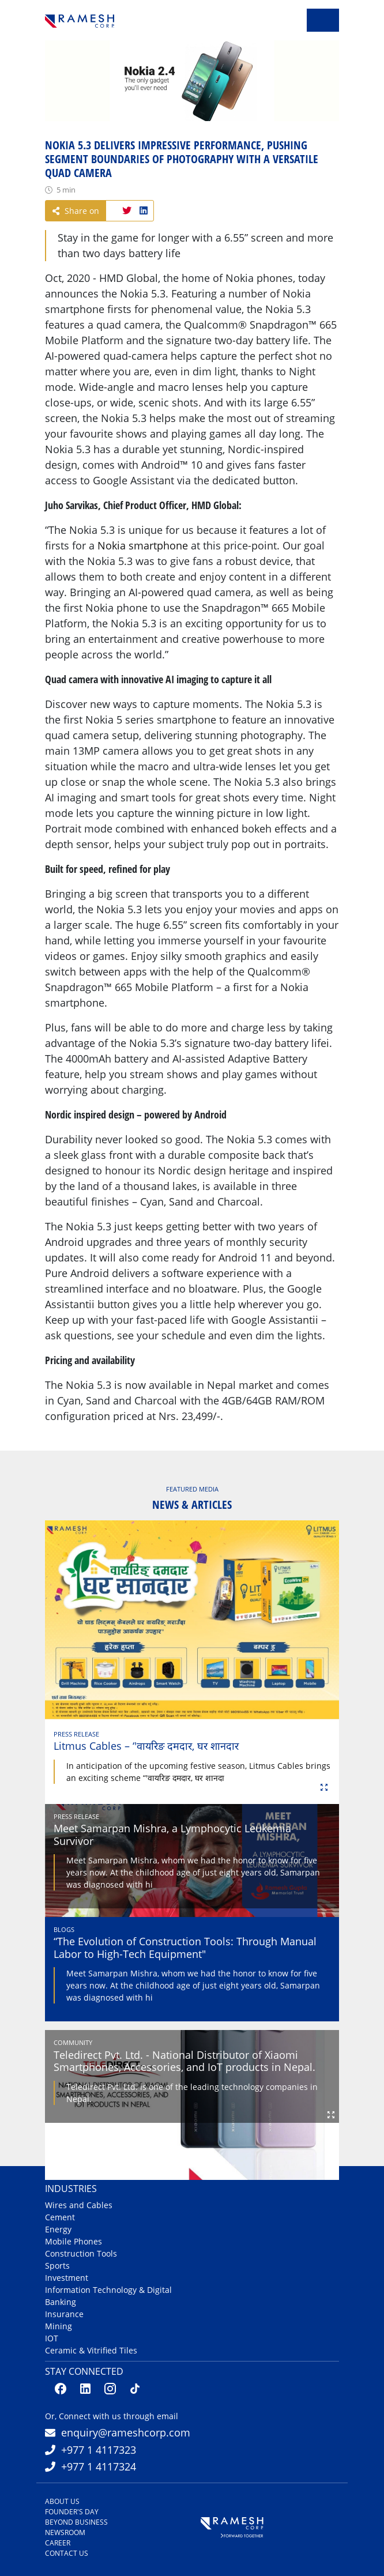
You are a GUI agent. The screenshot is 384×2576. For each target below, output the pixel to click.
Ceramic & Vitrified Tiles (91, 2350)
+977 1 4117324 (98, 2466)
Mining (58, 2326)
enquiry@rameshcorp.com (125, 2432)
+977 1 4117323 (98, 2450)
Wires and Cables (78, 2205)
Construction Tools (81, 2253)
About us (62, 2501)
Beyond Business (76, 2522)
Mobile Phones (73, 2241)
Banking (60, 2301)
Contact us (66, 2553)
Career (57, 2543)
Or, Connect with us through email (111, 2416)
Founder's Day (72, 2512)
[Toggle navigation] (323, 20)
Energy (58, 2229)
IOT (51, 2338)
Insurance (64, 2313)
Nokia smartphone (142, 545)
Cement (60, 2217)
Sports (57, 2265)
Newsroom (65, 2532)
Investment (66, 2277)
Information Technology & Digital (108, 2289)
